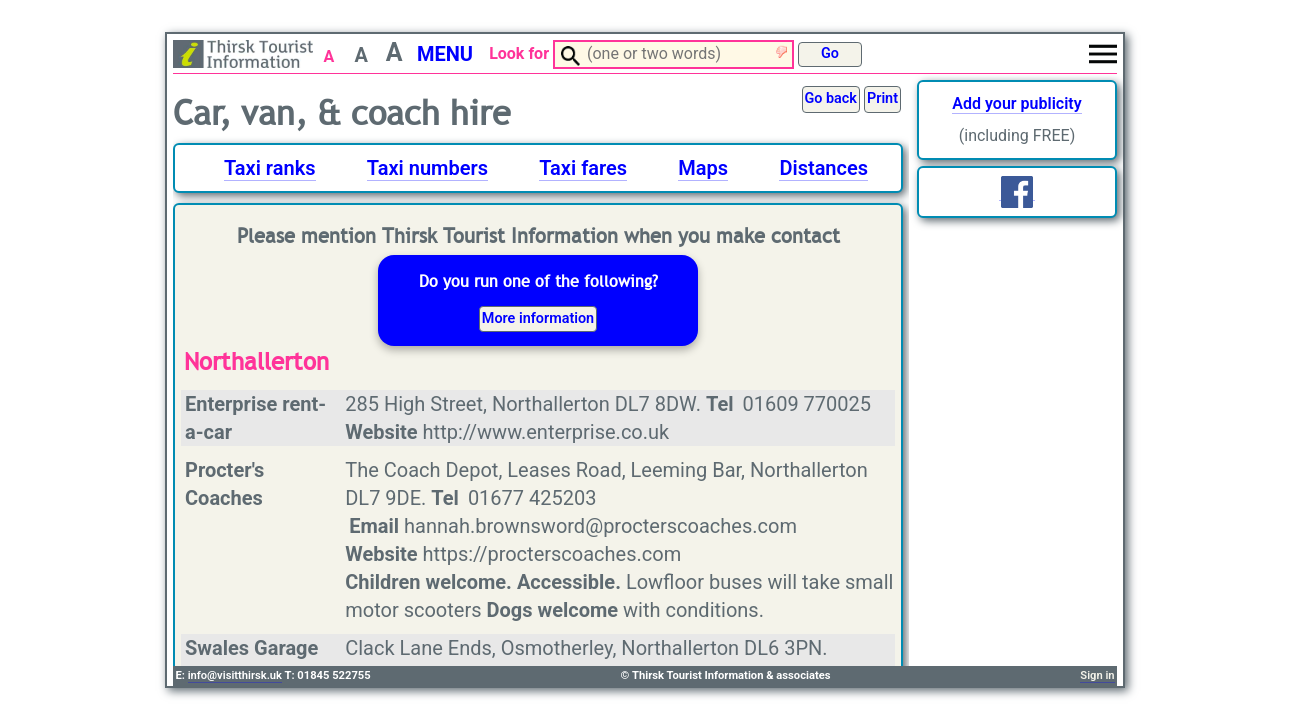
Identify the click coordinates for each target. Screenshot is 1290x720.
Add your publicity (1016, 103)
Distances (823, 168)
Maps (703, 168)
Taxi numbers (427, 168)
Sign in (1097, 675)
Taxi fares (583, 168)
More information (538, 318)
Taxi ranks (270, 168)
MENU (445, 54)
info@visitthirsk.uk (235, 675)
